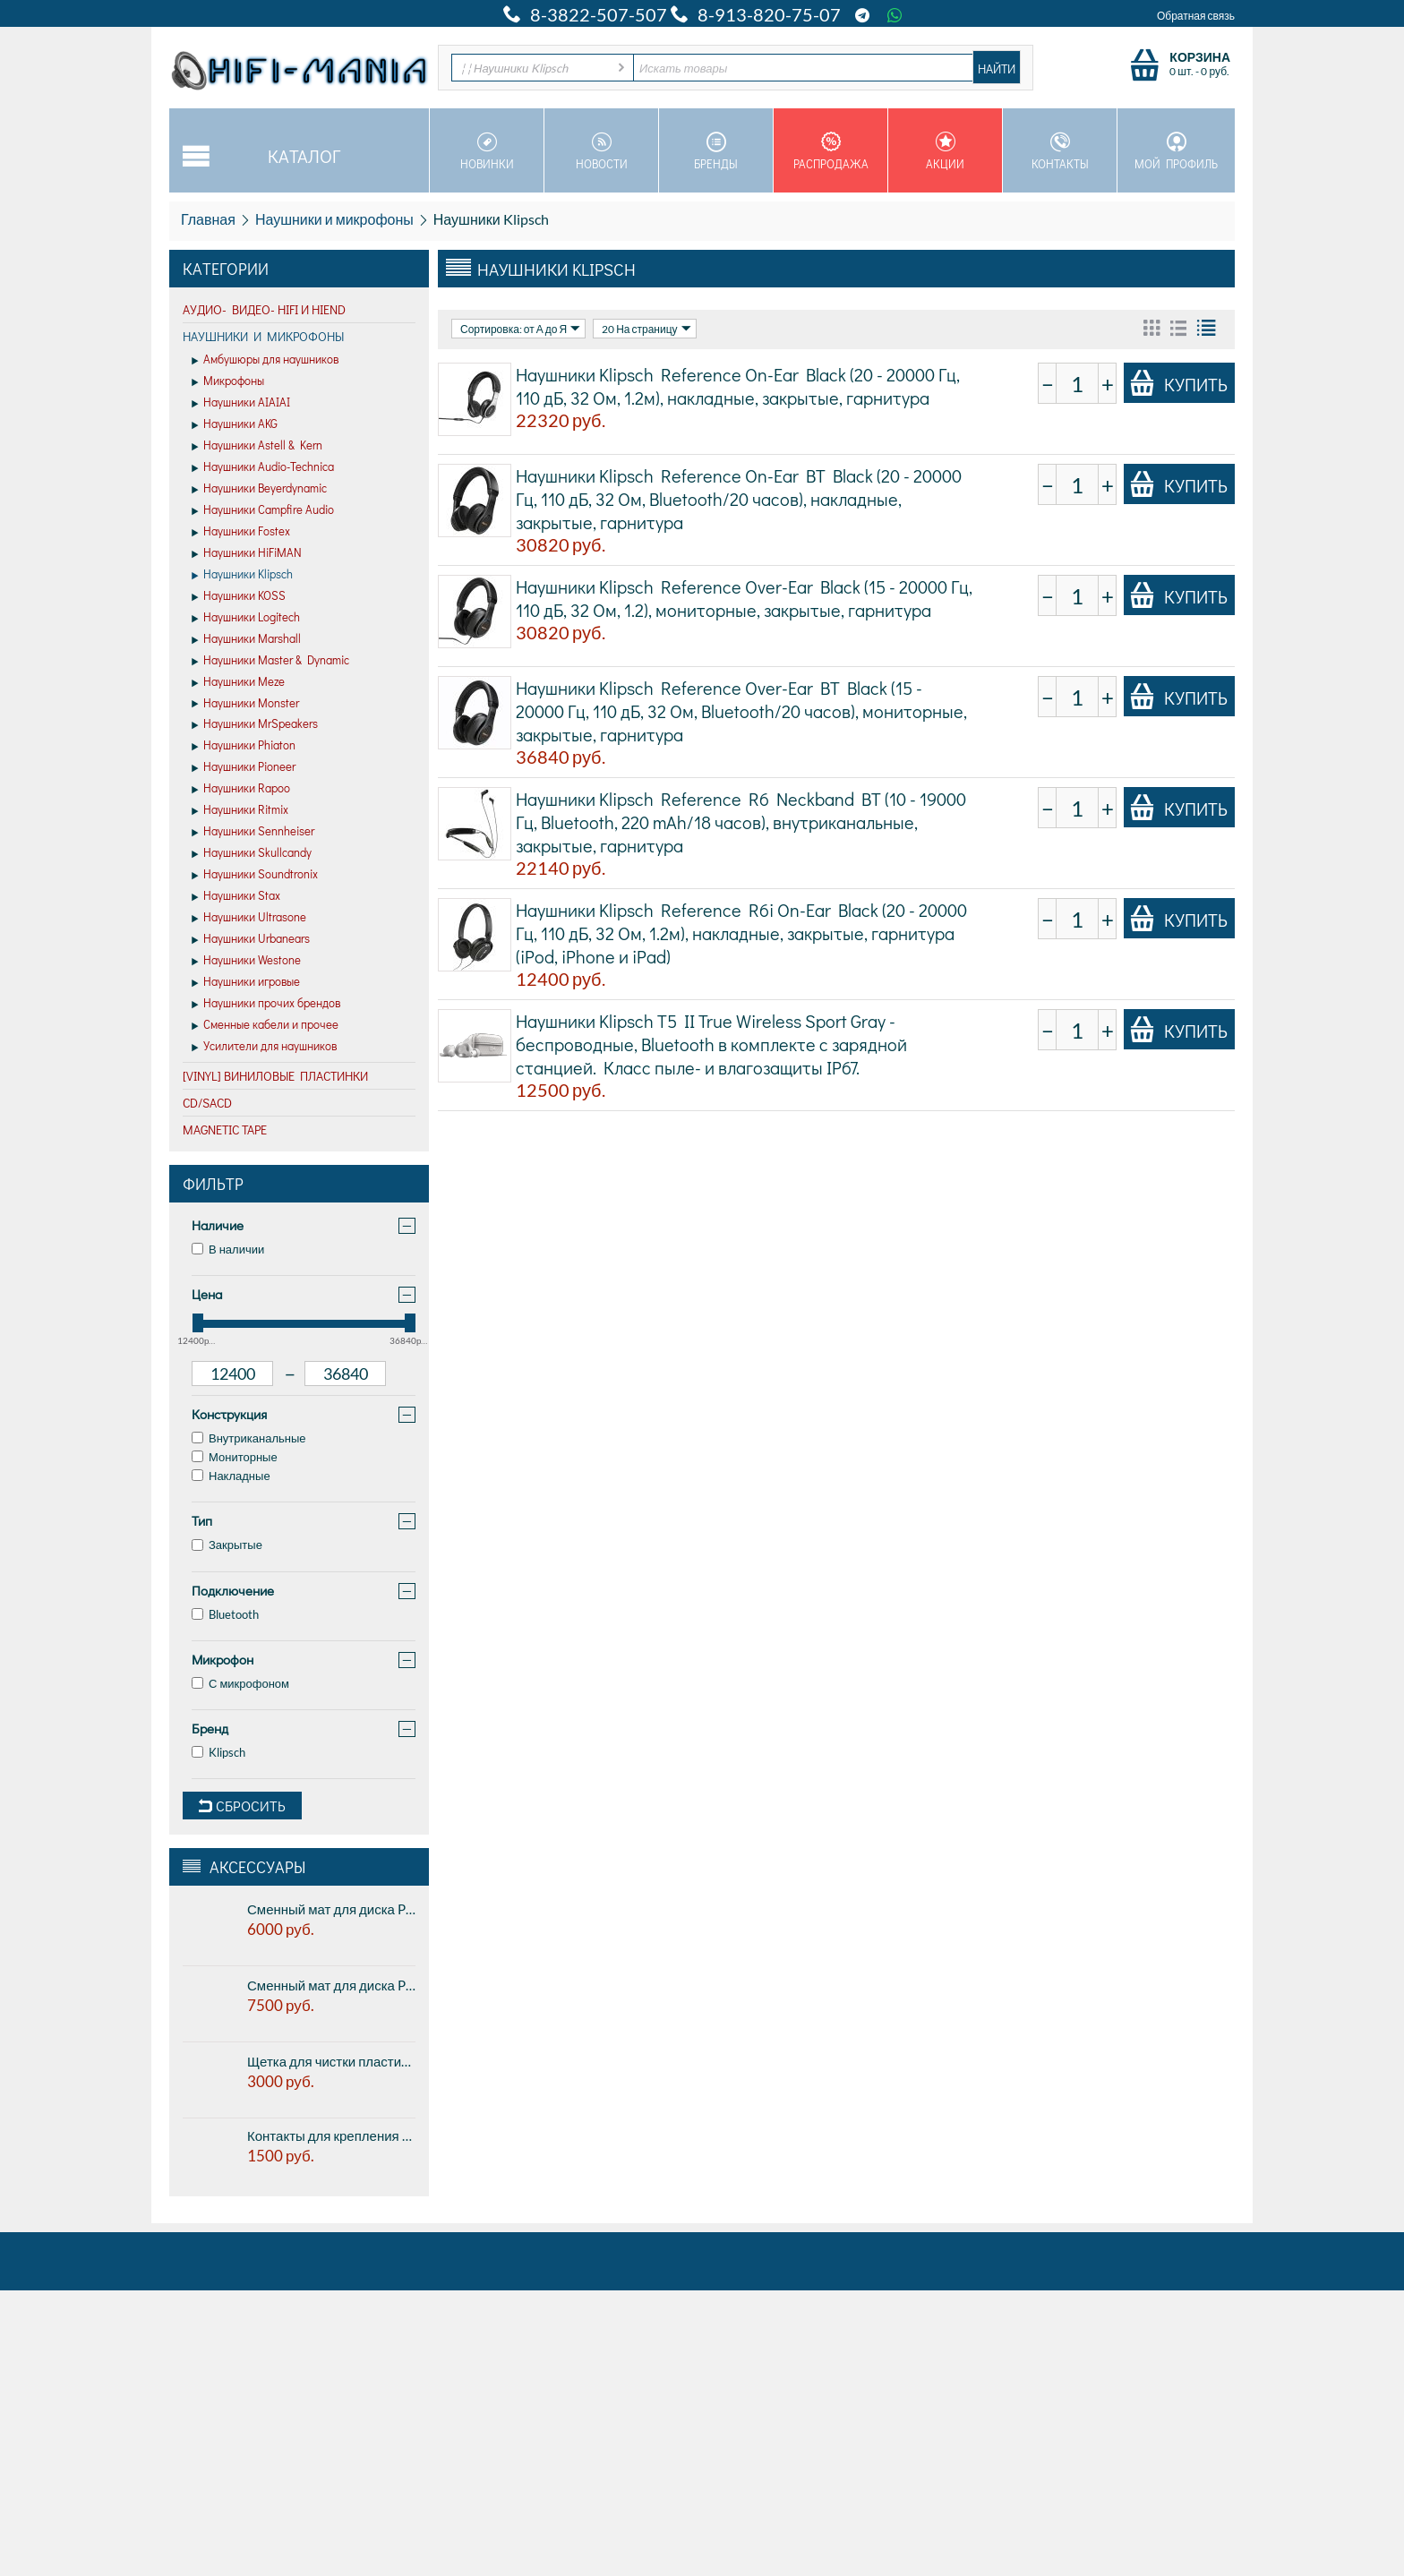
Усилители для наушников (264, 1047)
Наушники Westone (246, 961)
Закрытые (227, 1544)
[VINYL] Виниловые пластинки (275, 1075)
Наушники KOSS (239, 596)
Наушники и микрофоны (334, 218)
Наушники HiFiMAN (247, 553)
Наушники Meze (238, 682)
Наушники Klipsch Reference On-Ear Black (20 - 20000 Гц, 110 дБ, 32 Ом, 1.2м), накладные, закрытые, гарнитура (738, 386)
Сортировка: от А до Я (520, 328)
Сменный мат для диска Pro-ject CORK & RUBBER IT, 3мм (331, 1985)
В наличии (228, 1249)
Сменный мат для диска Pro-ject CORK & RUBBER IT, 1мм (331, 1909)
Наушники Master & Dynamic (270, 661)
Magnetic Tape (225, 1129)
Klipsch (218, 1752)
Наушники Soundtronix (255, 875)
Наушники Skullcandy (252, 853)
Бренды (715, 151)
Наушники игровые (246, 982)
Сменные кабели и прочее (265, 1025)
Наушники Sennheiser (253, 832)
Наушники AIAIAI (241, 403)
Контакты (1059, 151)
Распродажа (830, 151)
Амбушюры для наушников (265, 360)
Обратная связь (1196, 15)
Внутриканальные (249, 1438)
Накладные (231, 1475)
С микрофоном (240, 1683)
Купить (1178, 383)
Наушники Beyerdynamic (259, 489)
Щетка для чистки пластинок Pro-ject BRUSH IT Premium (331, 2061)
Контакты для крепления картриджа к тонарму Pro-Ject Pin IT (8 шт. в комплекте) (331, 2135)
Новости (601, 151)
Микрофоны (228, 381)
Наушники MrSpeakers (255, 724)
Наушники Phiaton (243, 746)
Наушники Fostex (241, 532)
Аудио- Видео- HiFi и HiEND (264, 309)
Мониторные (235, 1457)
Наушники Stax (236, 896)
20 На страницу (646, 328)
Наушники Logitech (246, 618)
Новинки (486, 151)
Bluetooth (225, 1614)
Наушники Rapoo (241, 789)
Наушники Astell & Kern (257, 446)
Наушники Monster (245, 704)
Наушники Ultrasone (249, 918)
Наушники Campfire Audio (263, 510)
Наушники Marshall (246, 639)
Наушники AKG (235, 424)
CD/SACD (207, 1102)
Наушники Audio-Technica (263, 467)
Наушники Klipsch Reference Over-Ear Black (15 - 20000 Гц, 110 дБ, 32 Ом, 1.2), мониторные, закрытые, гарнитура (744, 598)
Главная (208, 218)
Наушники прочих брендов (266, 1004)
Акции (945, 151)
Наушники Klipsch (242, 575)
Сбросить (242, 1805)
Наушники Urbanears (251, 939)
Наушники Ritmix (240, 810)
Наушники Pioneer (243, 767)
